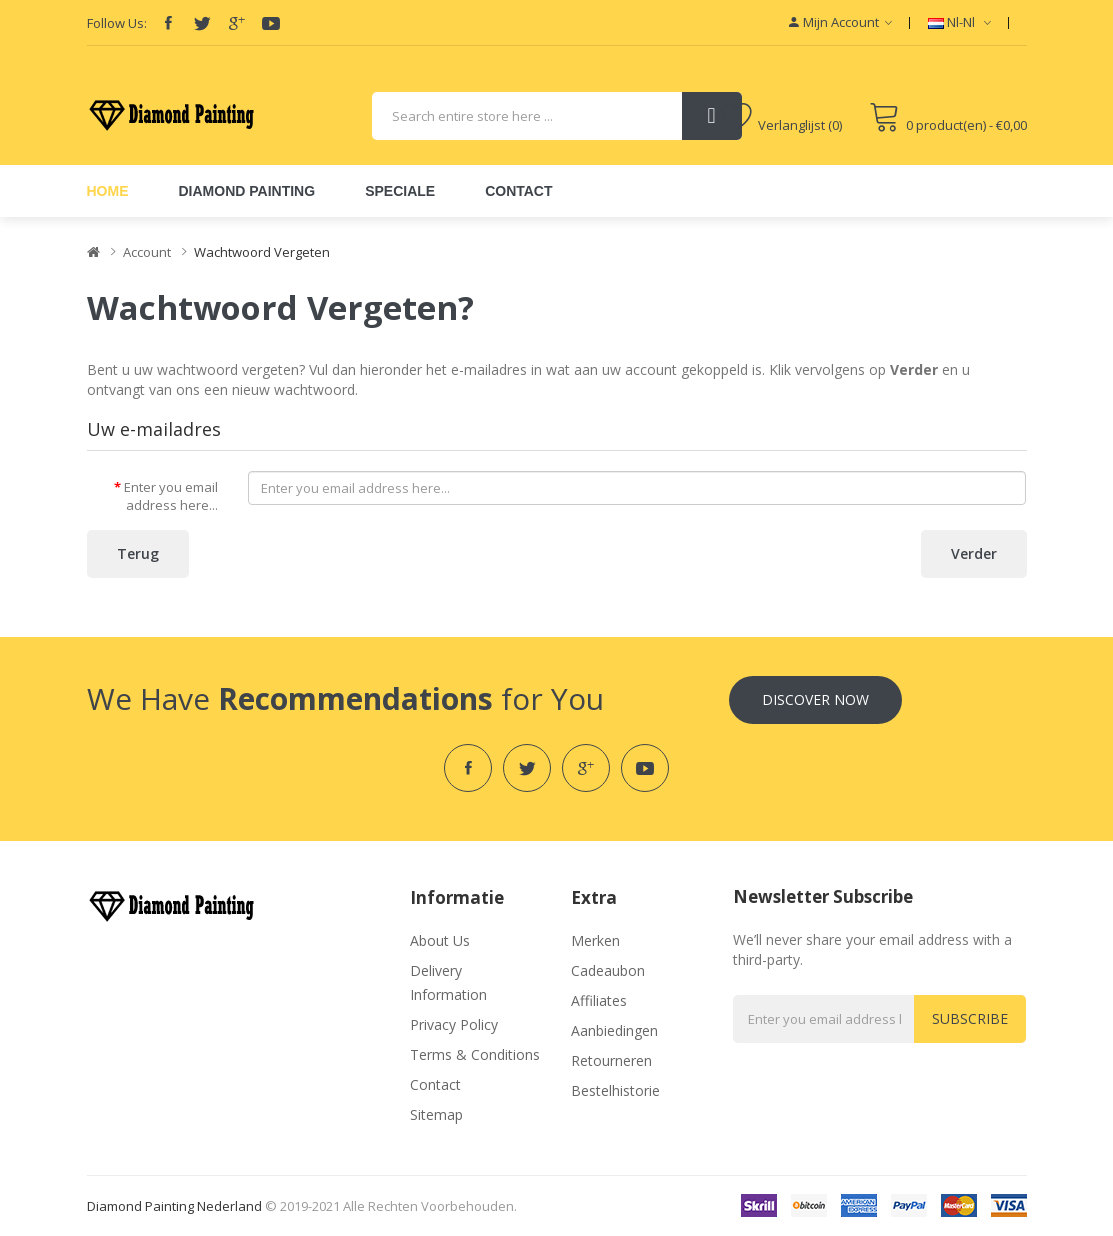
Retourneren (611, 1060)
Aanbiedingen (614, 1030)
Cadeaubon (608, 970)
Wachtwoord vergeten (262, 252)
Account (147, 252)
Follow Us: (117, 23)
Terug (138, 553)
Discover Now (815, 699)
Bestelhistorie (615, 1090)
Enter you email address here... (171, 496)
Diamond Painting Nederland (174, 1206)
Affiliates (599, 1000)
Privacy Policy (454, 1024)
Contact (435, 1084)
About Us (440, 940)
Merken (595, 940)
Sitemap (436, 1114)
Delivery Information (448, 982)
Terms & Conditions (475, 1054)
